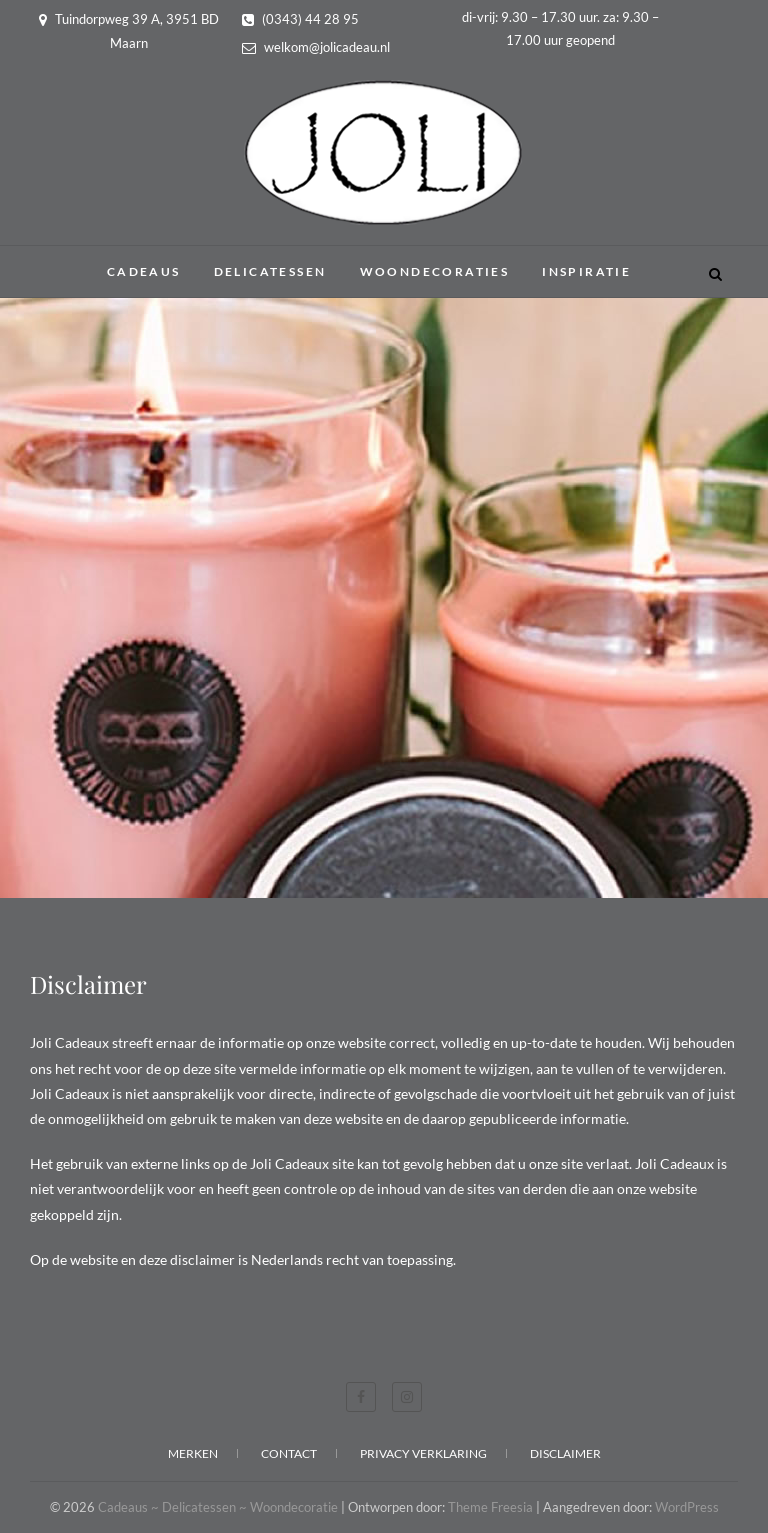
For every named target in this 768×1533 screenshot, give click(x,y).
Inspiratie (586, 271)
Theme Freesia (490, 1507)
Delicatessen (270, 271)
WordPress (687, 1507)
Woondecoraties (435, 271)
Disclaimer (565, 1453)
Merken (193, 1453)
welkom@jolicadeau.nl (316, 47)
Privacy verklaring (423, 1453)
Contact (289, 1453)
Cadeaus (144, 271)
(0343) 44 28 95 (300, 19)
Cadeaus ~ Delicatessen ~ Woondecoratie (218, 1507)
